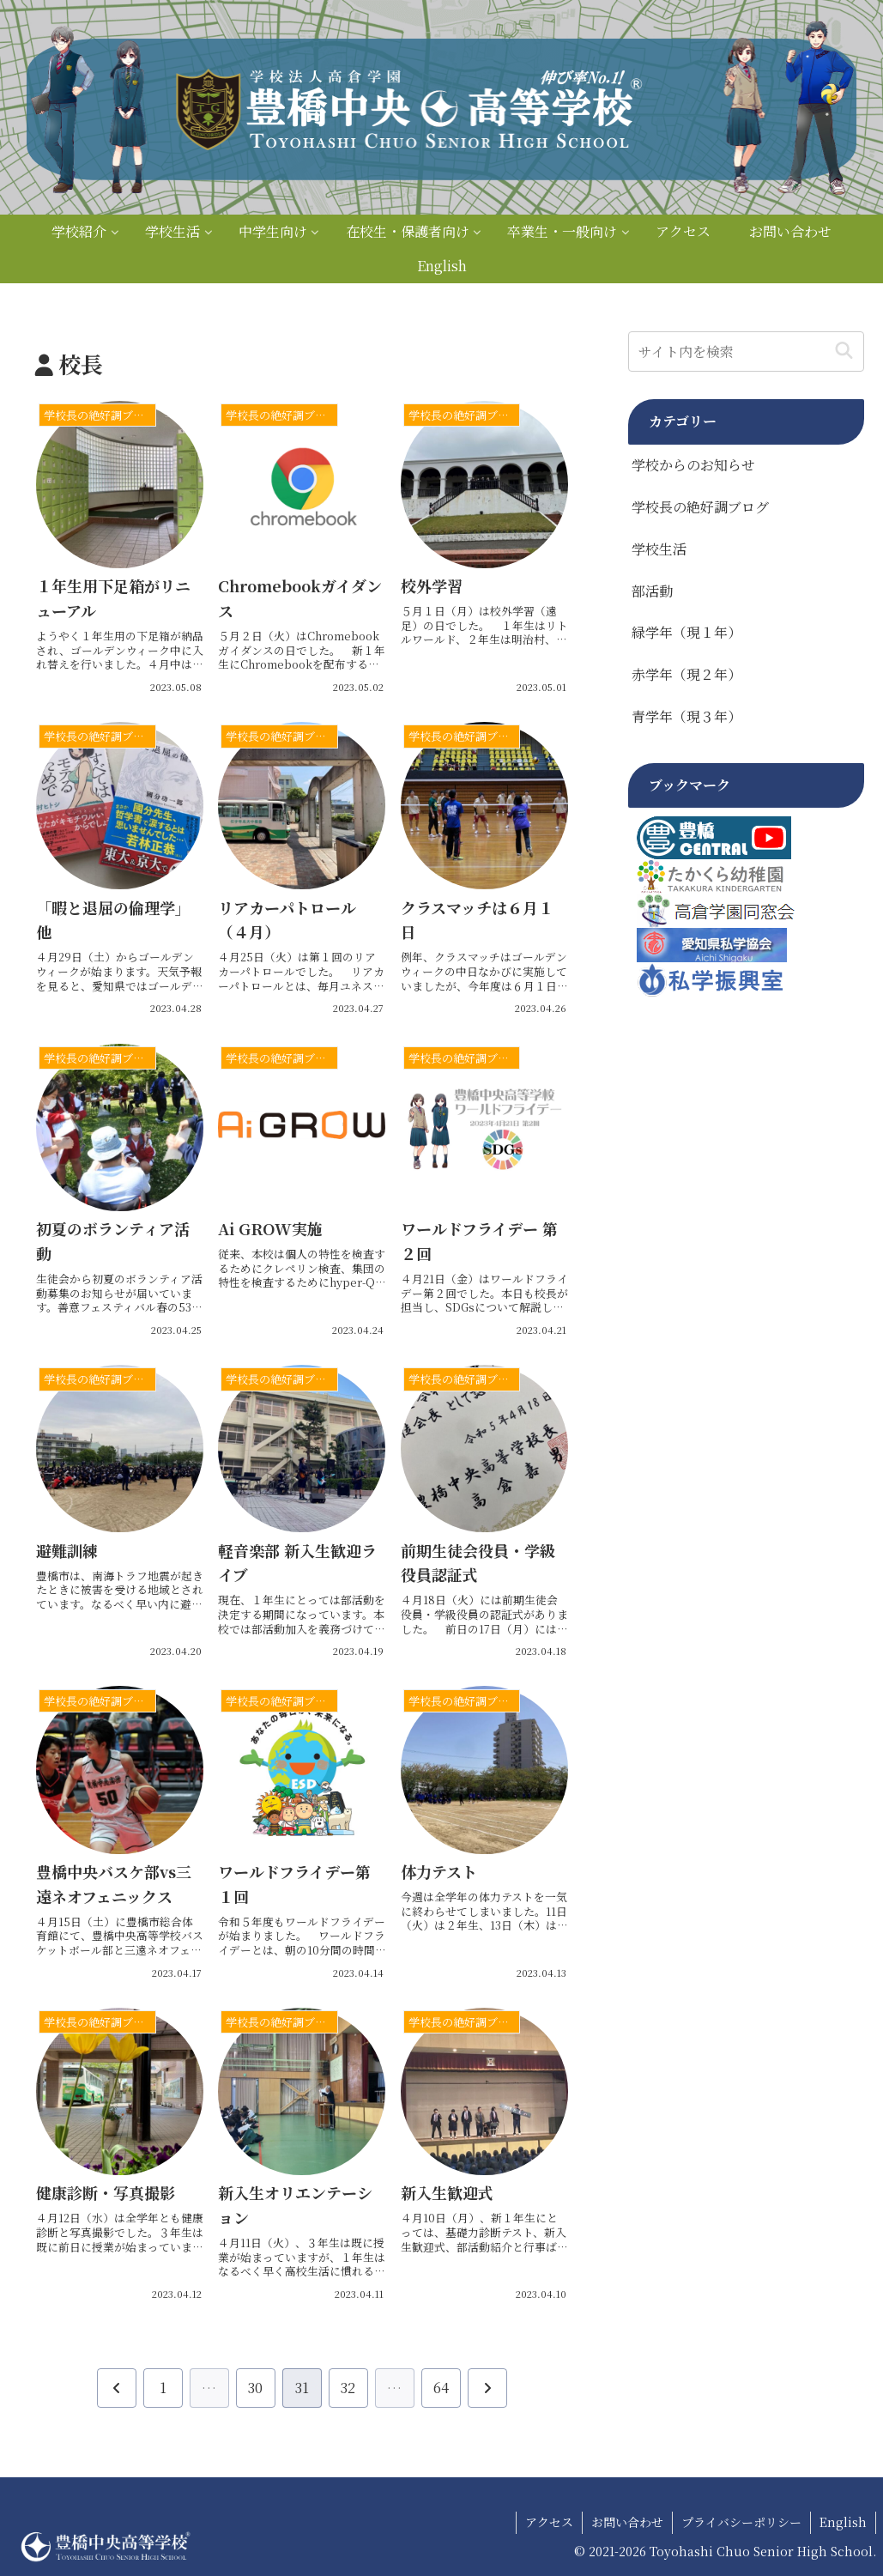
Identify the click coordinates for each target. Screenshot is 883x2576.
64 (441, 2387)
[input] (746, 351)
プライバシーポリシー (741, 2522)
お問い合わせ (627, 2522)
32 (348, 2387)
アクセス (549, 2522)
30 (255, 2387)
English (843, 2522)
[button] (844, 351)
